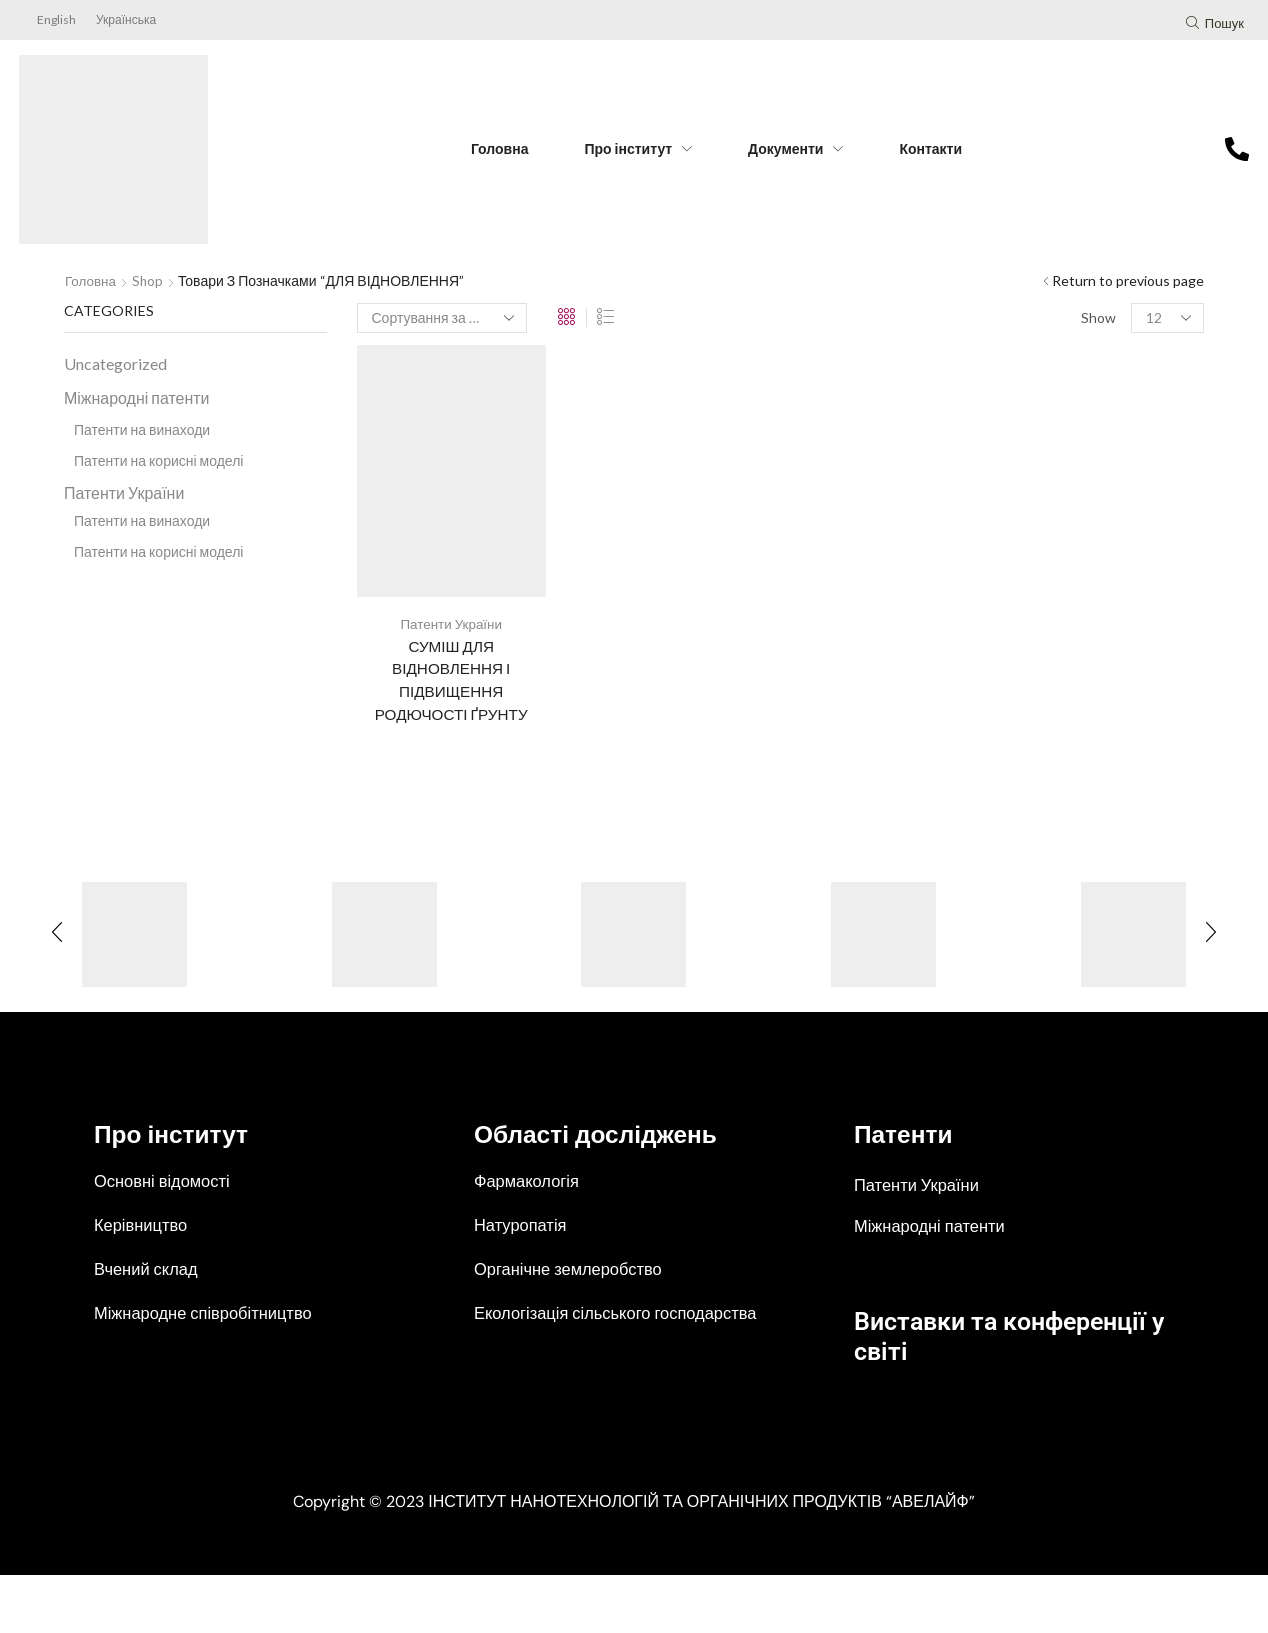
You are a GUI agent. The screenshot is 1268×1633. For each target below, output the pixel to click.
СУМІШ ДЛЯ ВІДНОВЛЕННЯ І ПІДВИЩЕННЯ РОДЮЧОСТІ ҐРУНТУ (451, 681)
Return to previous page (1128, 280)
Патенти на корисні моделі (158, 460)
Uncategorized (115, 363)
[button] (1215, 25)
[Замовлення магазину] (442, 318)
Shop (150, 280)
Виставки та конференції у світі (986, 1338)
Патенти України (451, 623)
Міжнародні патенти (136, 397)
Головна (91, 280)
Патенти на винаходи (142, 429)
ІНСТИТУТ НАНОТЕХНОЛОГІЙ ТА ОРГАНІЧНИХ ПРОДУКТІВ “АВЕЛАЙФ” (701, 1559)
